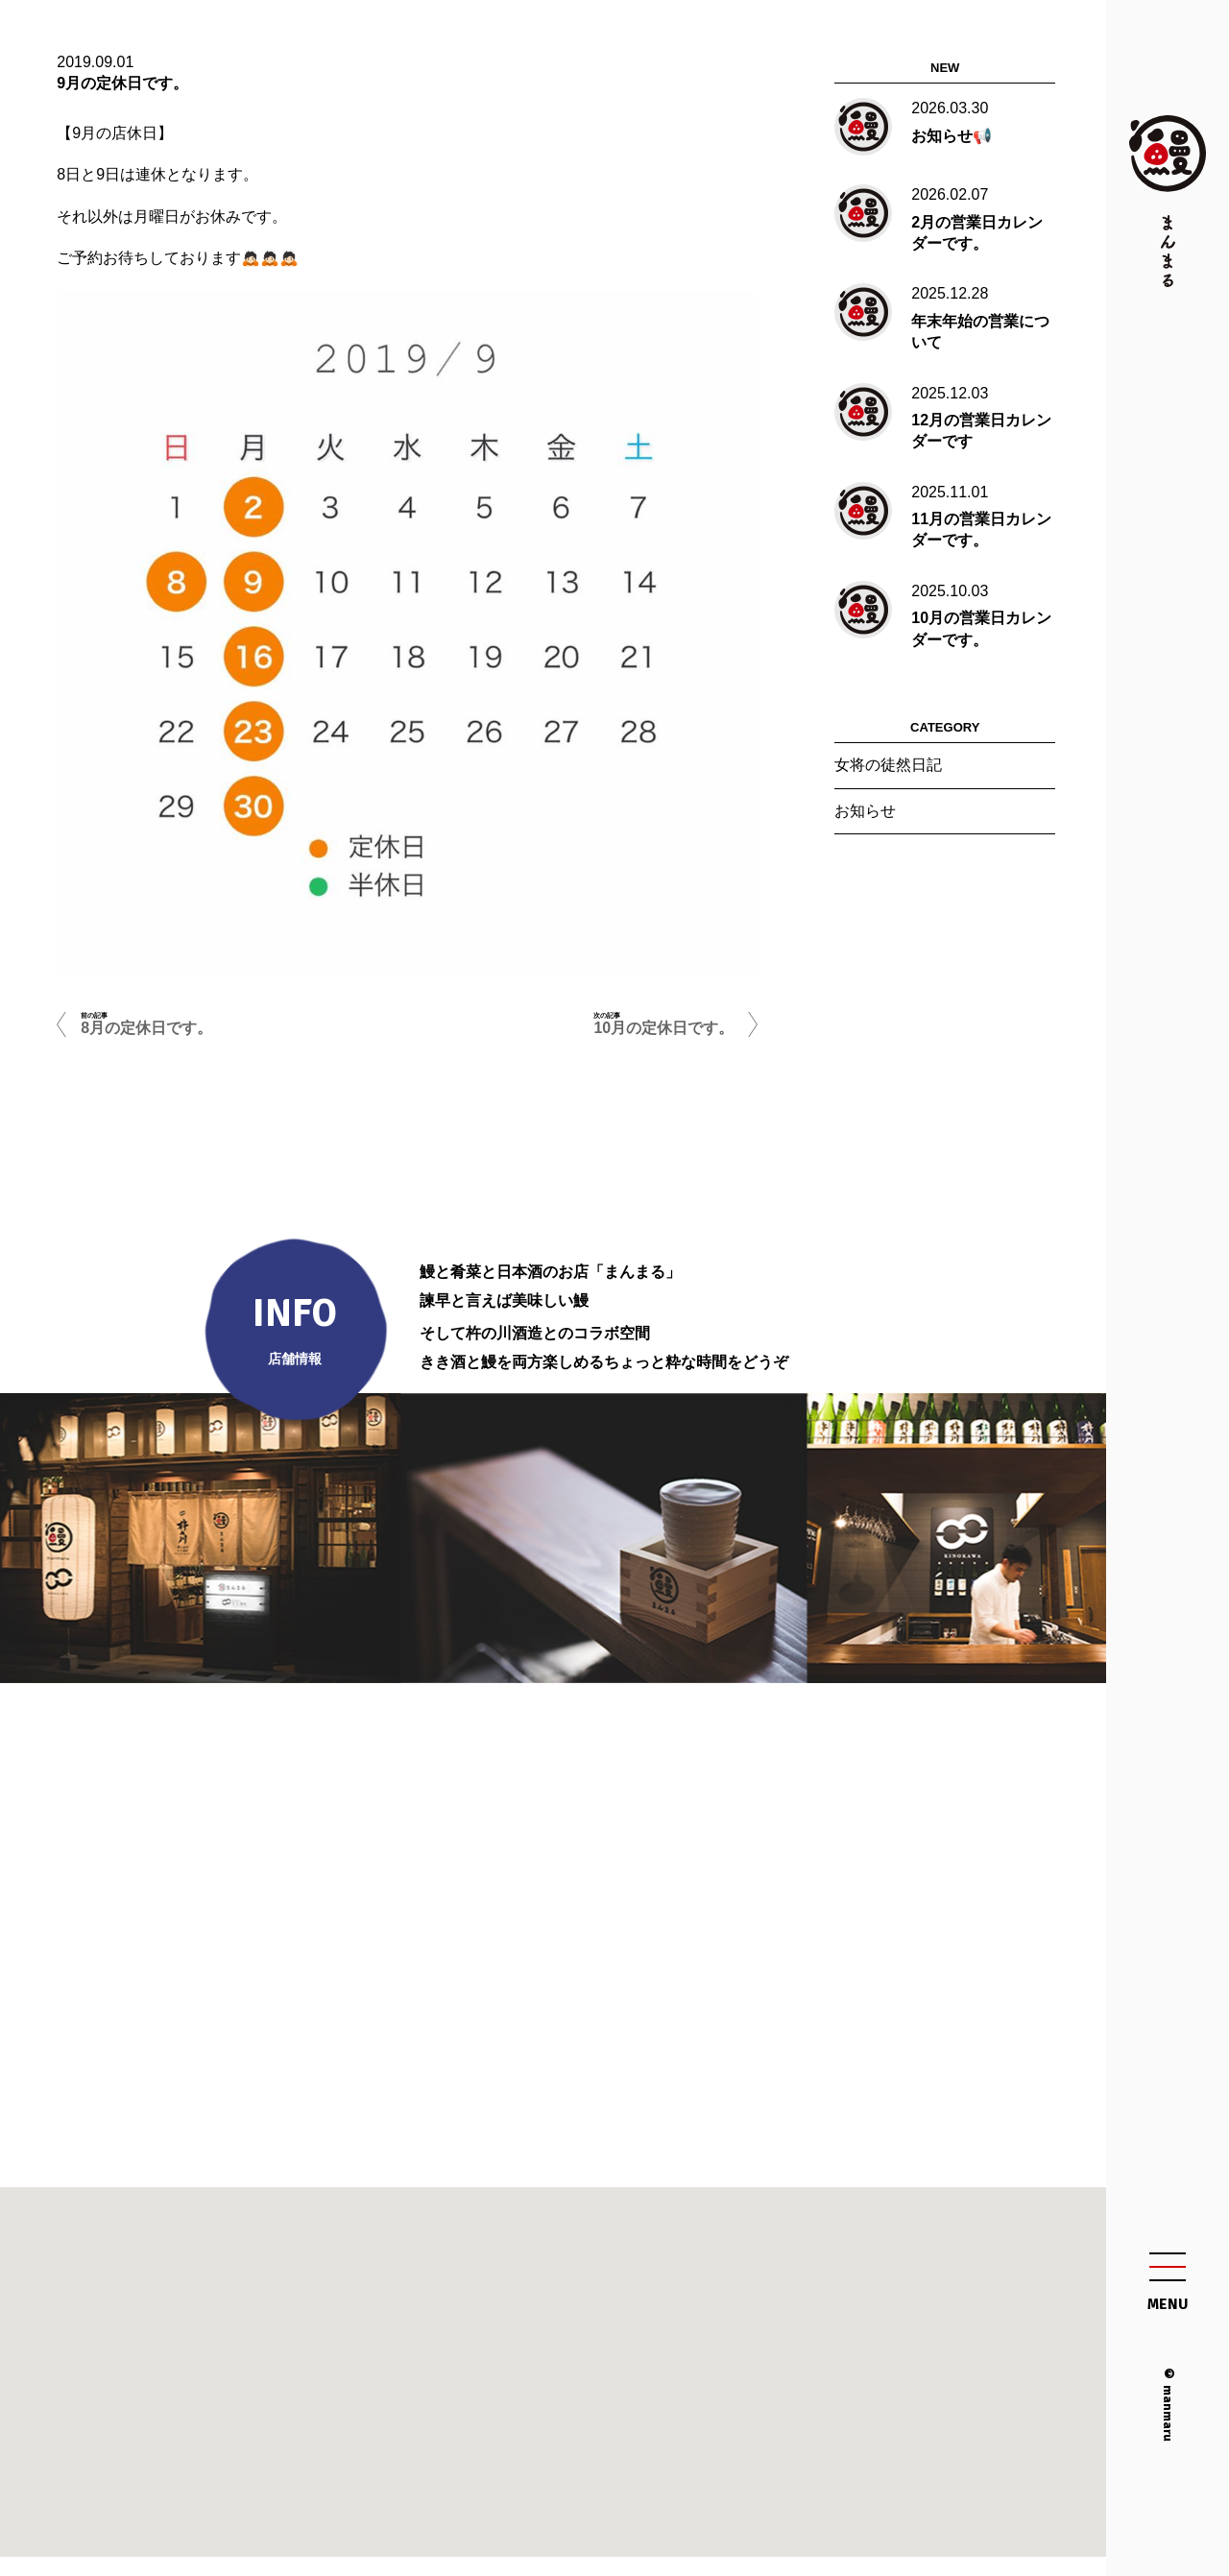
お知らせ (865, 811)
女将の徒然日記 (888, 765)
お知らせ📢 (951, 136)
